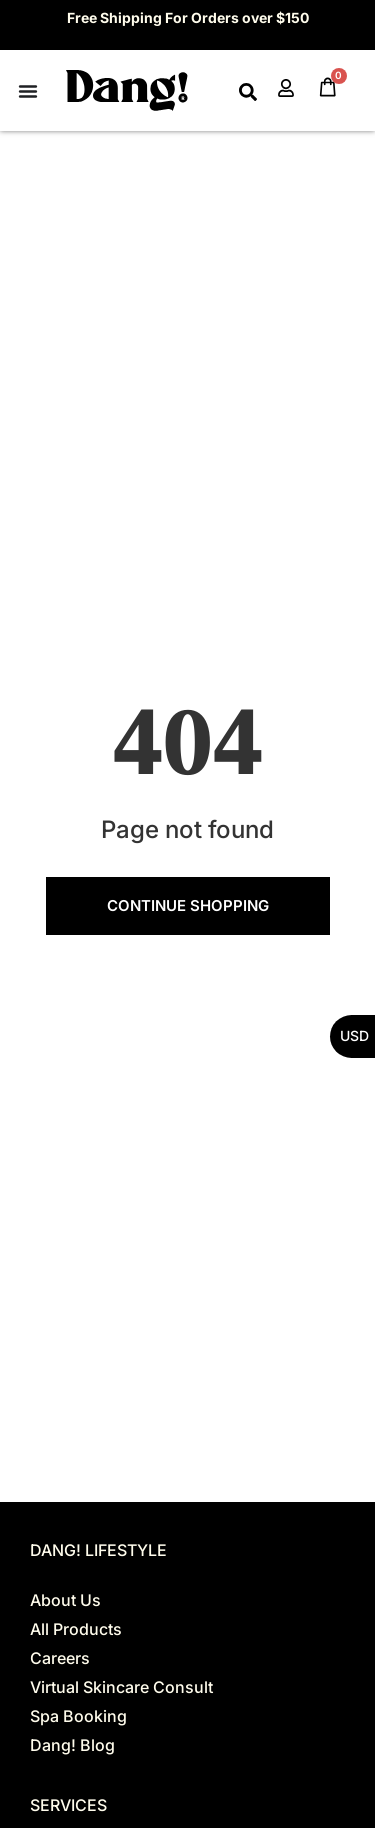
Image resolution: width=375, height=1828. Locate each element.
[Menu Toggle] (28, 91)
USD (354, 1035)
